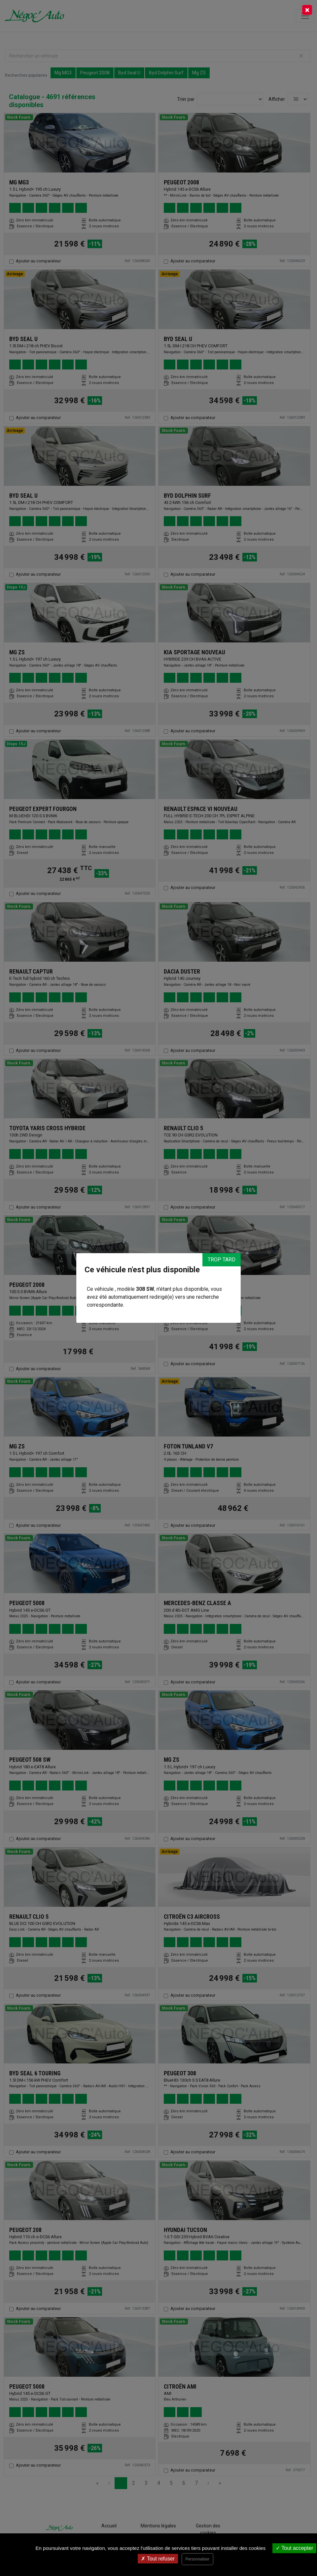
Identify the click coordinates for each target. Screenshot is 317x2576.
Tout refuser (158, 2558)
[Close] (307, 10)
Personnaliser (197, 2559)
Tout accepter (294, 2548)
